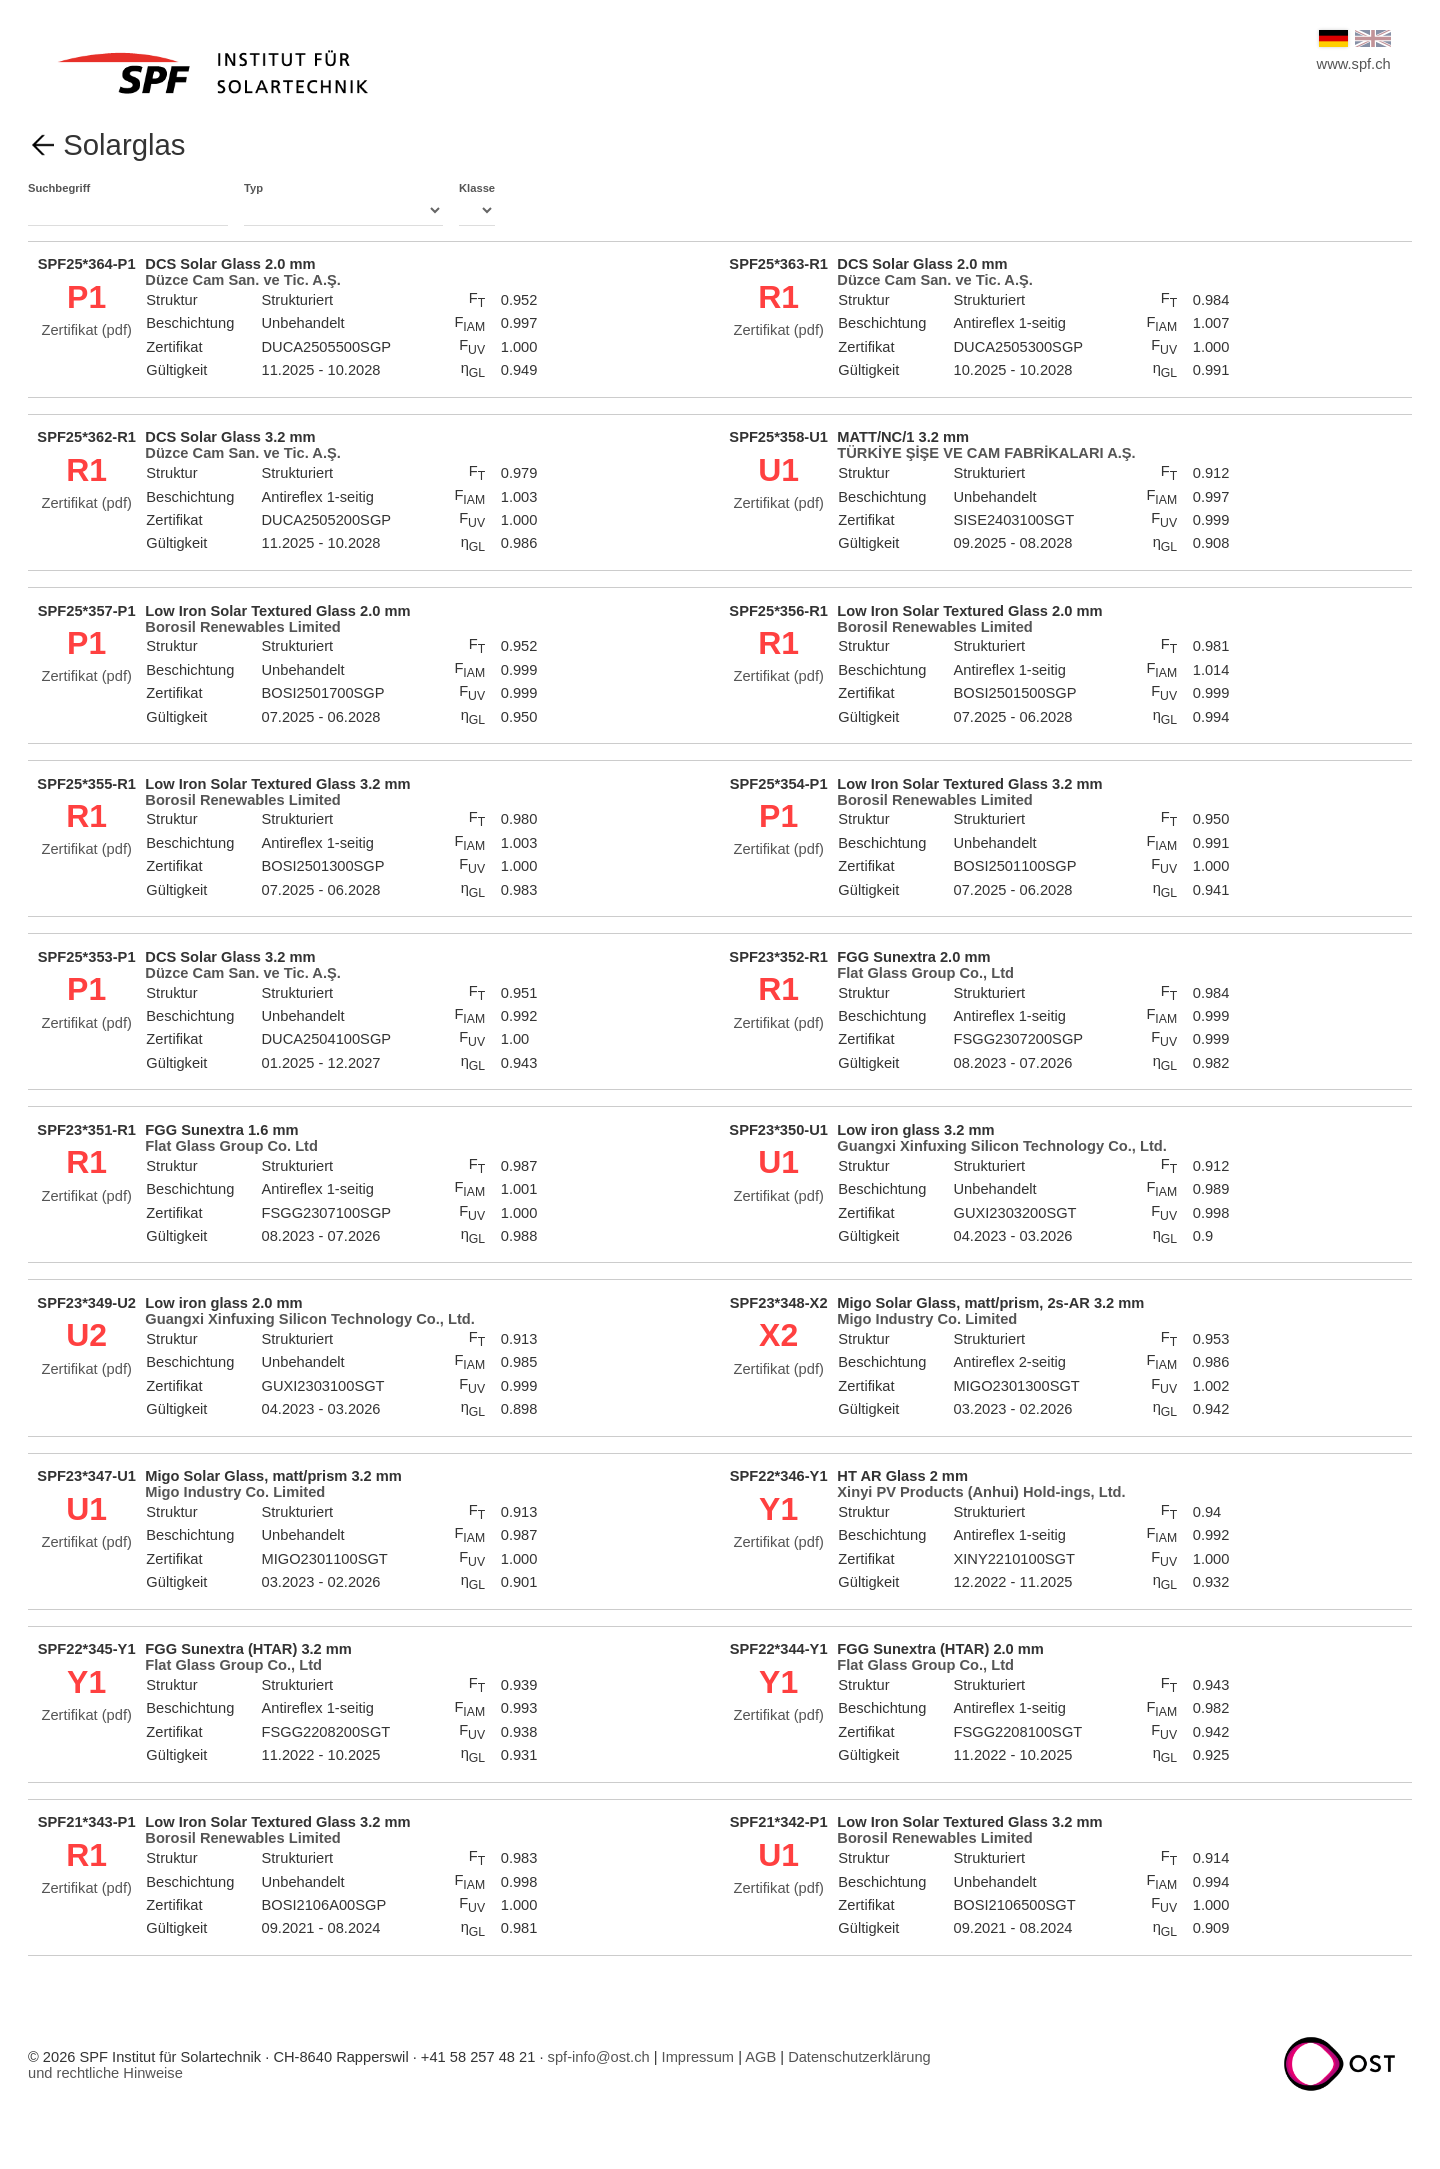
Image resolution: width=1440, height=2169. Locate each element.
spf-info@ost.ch (599, 2057)
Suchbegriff (128, 204)
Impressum (698, 2057)
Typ (343, 204)
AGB (760, 2057)
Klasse (477, 204)
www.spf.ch (1354, 64)
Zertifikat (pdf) (86, 330)
